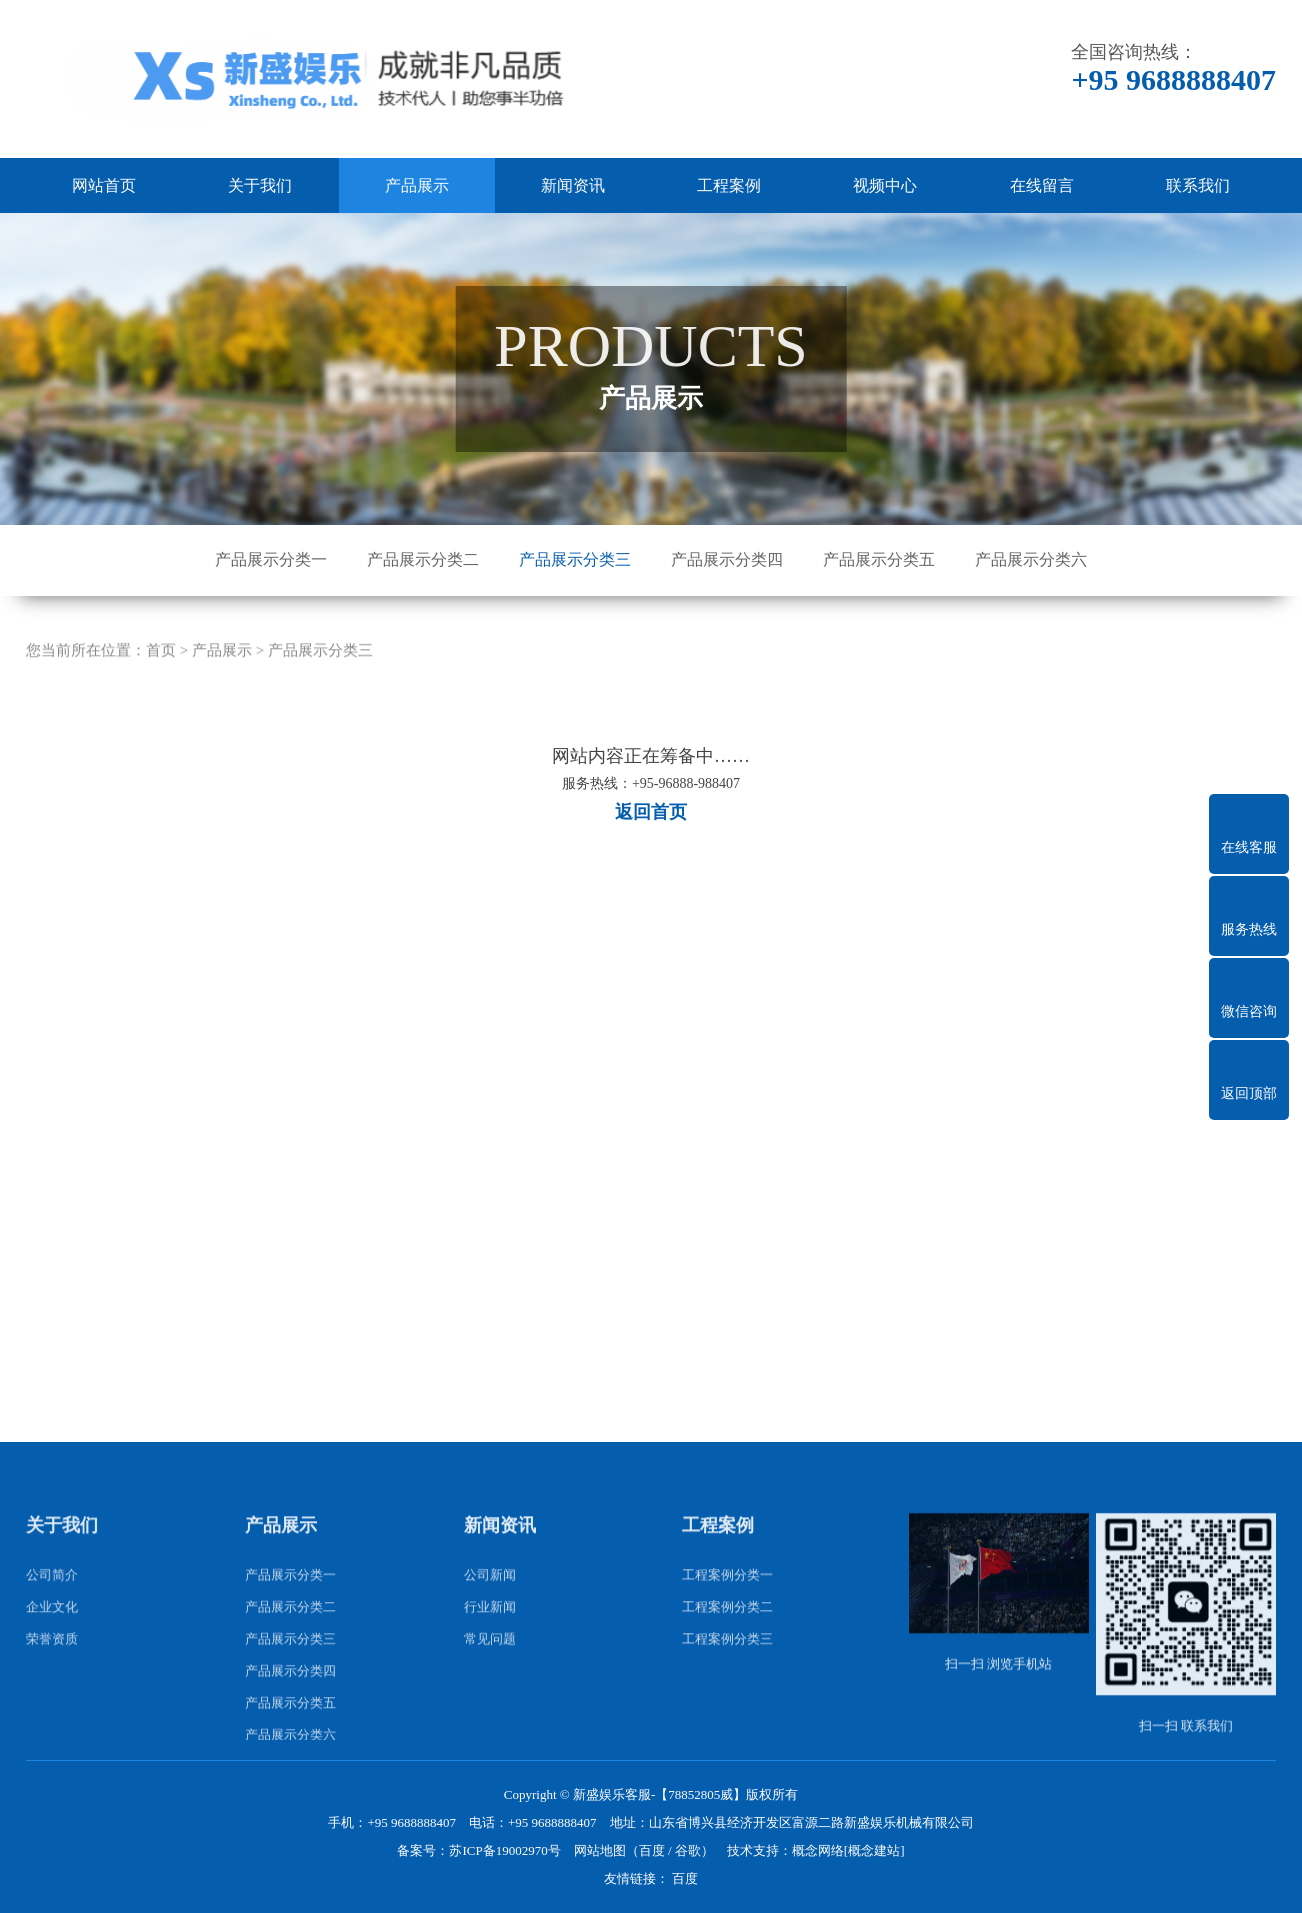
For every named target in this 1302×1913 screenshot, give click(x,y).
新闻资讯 (573, 185)
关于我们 (260, 185)
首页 (161, 717)
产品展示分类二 (423, 559)
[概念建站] (874, 1850)
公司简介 (52, 1640)
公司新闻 (490, 1640)
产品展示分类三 (575, 559)
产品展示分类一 (271, 559)
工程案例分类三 (727, 1704)
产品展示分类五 (879, 559)
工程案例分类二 (727, 1672)
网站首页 (104, 185)
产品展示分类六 (1031, 559)
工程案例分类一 (727, 1640)
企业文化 (52, 1672)
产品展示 (417, 185)
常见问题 (490, 1704)
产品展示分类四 (727, 559)
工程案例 (729, 185)
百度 (652, 1850)
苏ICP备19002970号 (504, 1850)
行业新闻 (490, 1672)
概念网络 (818, 1850)
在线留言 (1042, 185)
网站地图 (600, 1850)
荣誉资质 (52, 1704)
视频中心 (885, 185)
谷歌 (688, 1850)
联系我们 (1198, 185)
